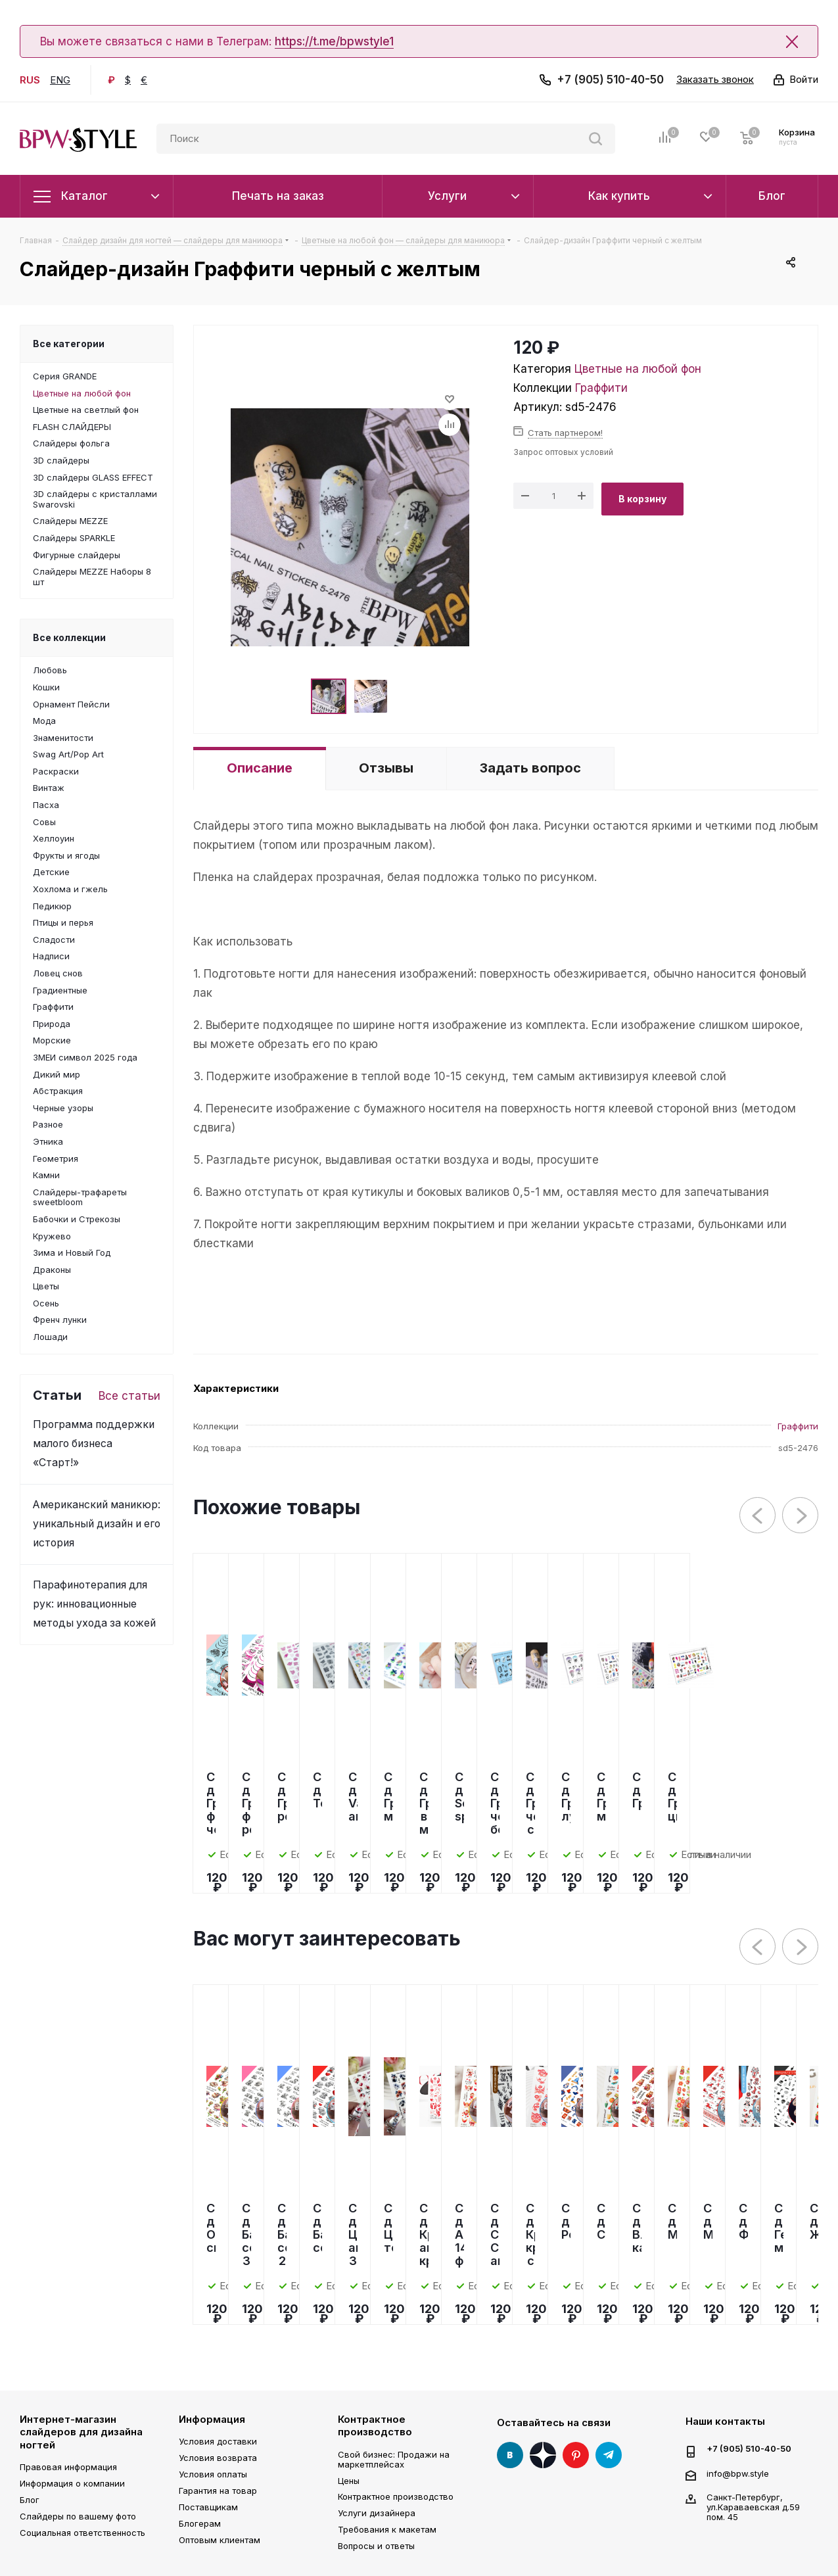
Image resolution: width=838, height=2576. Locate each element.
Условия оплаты (213, 2474)
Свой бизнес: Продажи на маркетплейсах (394, 2459)
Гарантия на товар (218, 2490)
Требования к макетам (387, 2529)
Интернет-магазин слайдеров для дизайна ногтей (81, 2432)
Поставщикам (208, 2507)
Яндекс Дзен (543, 2455)
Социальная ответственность (82, 2532)
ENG (60, 80)
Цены (349, 2480)
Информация (212, 2419)
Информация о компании (72, 2483)
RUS (30, 80)
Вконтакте (510, 2455)
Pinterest (576, 2455)
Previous (758, 1516)
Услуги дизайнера (376, 2513)
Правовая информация (68, 2467)
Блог (29, 2499)
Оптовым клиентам (219, 2540)
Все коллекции (69, 637)
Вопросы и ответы (376, 2545)
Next (801, 1516)
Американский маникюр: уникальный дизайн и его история (96, 1523)
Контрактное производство (375, 2426)
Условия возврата (218, 2457)
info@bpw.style (738, 2473)
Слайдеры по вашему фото (78, 2516)
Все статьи (129, 1395)
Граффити (601, 387)
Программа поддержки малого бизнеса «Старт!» (93, 1443)
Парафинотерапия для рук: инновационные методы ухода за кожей (94, 1604)
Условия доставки (218, 2441)
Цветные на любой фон (637, 368)
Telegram (608, 2455)
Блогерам (200, 2523)
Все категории (69, 343)
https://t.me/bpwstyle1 (334, 41)
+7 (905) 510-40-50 (610, 79)
